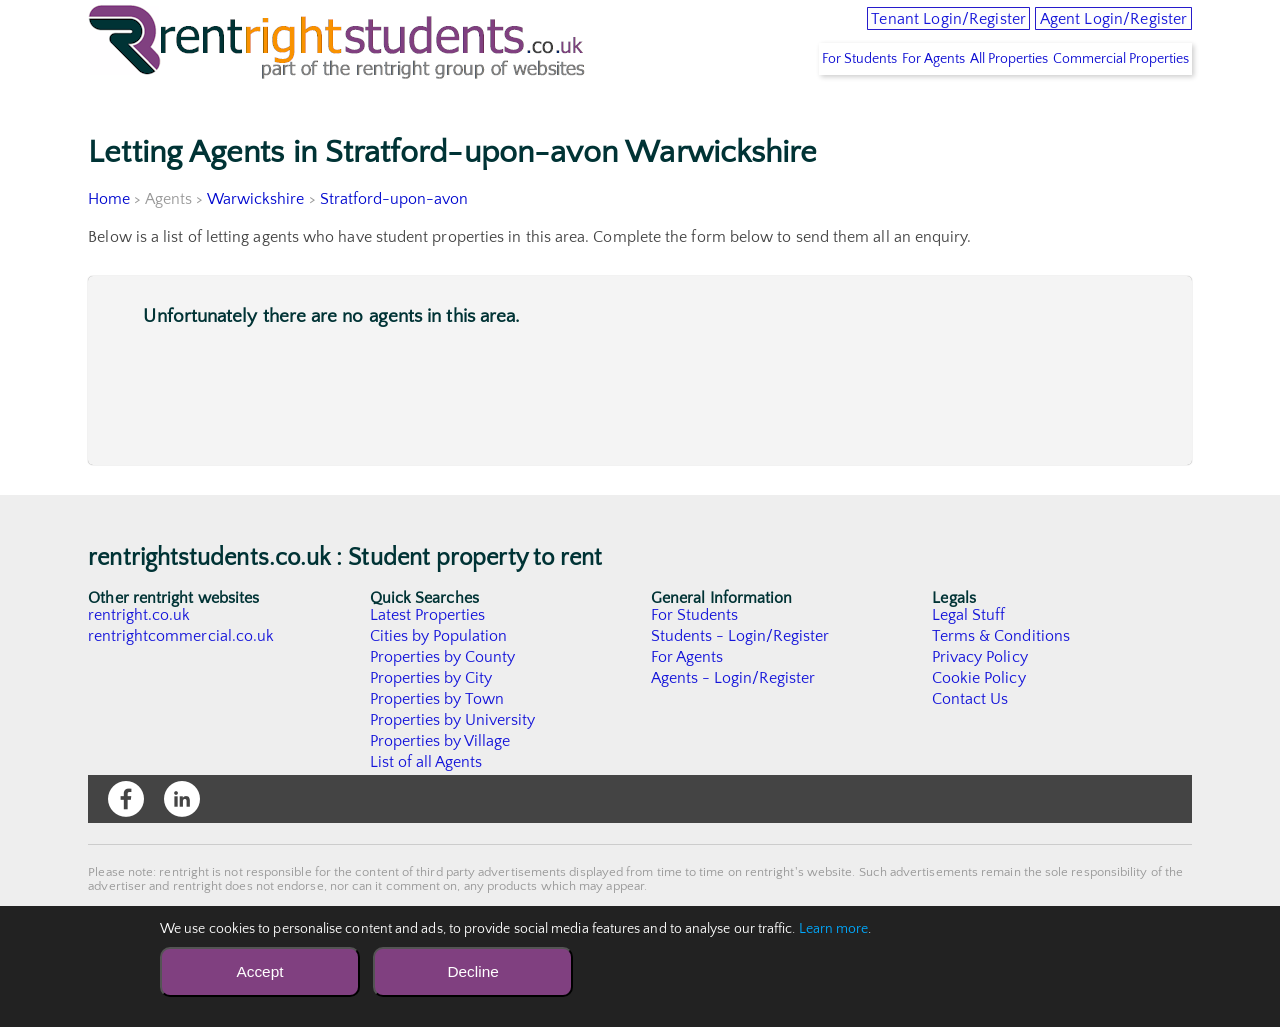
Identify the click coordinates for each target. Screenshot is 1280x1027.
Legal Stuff (969, 657)
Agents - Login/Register (734, 720)
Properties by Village (441, 783)
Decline (472, 971)
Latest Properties (428, 657)
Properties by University (453, 762)
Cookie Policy (979, 720)
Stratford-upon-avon (395, 241)
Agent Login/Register (1090, 30)
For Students (785, 101)
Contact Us (970, 741)
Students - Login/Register (741, 678)
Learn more (834, 929)
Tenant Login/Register (874, 30)
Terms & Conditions (1001, 678)
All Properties (978, 101)
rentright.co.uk (139, 657)
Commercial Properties (1111, 101)
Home (109, 241)
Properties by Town (437, 741)
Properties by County (443, 699)
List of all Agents (426, 804)
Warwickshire (256, 241)
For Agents (880, 101)
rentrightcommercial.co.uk (181, 678)
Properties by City (431, 720)
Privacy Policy (980, 699)
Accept (259, 971)
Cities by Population (439, 678)
